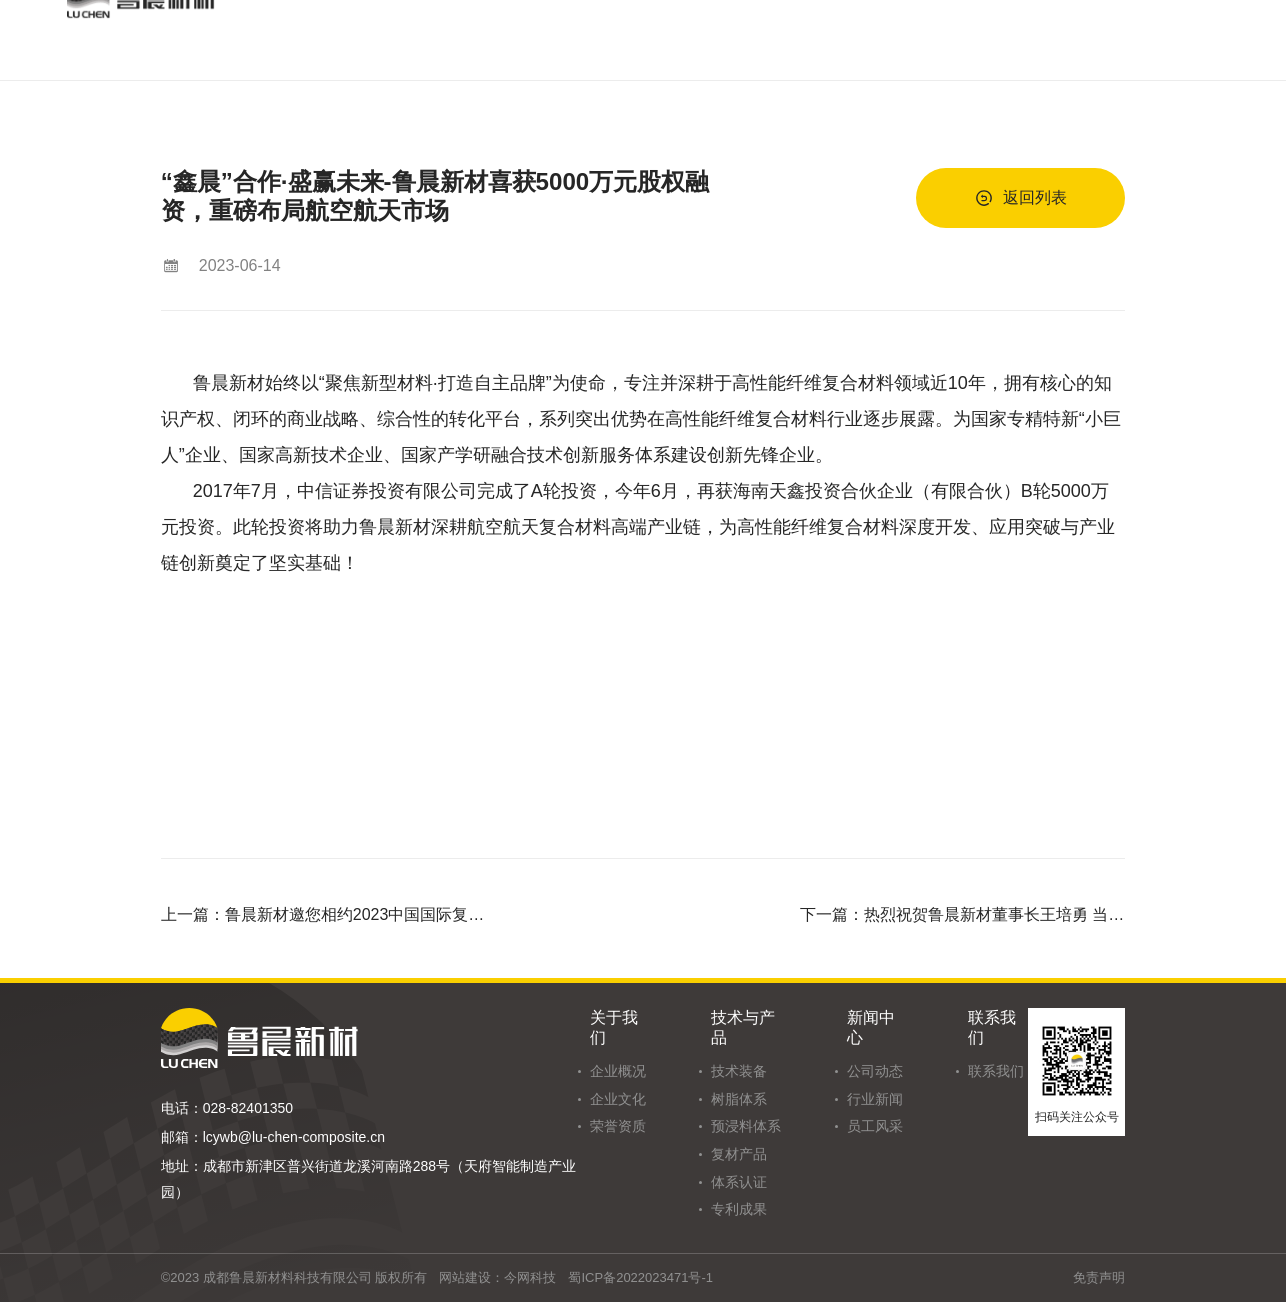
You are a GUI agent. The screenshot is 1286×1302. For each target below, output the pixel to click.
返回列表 (1021, 198)
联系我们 (992, 1027)
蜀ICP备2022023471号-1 (640, 1277)
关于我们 (614, 1027)
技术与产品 (743, 1027)
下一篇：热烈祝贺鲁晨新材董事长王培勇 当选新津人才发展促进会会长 (963, 914)
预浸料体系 (746, 1126)
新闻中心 (871, 1027)
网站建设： (471, 1277)
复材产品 (739, 1154)
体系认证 (739, 1182)
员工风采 (875, 1126)
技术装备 (739, 1071)
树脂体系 (739, 1099)
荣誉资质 (618, 1126)
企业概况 (618, 1071)
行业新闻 (875, 1099)
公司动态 (875, 1071)
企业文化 (618, 1099)
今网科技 (530, 1277)
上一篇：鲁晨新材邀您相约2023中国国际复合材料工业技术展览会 (324, 914)
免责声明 (1099, 1277)
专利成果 (739, 1209)
